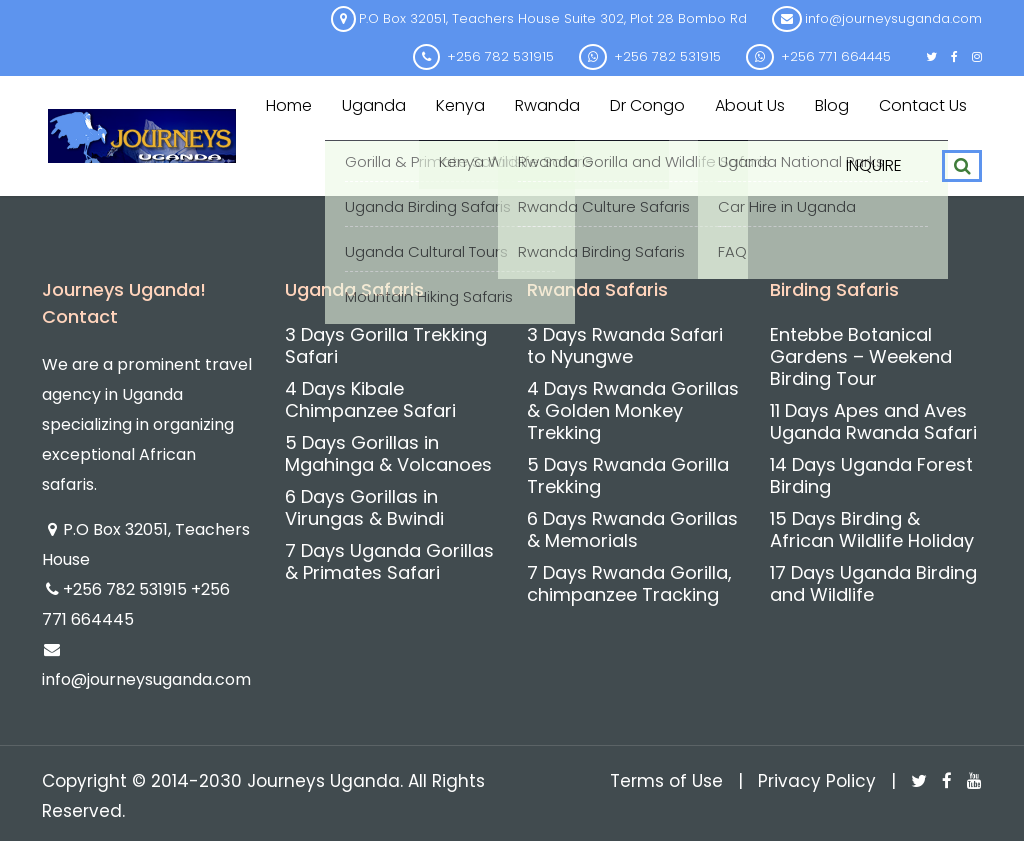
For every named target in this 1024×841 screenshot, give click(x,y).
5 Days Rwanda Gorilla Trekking (628, 475)
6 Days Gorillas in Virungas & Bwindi (364, 507)
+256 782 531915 (127, 589)
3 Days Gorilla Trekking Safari (386, 345)
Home (289, 105)
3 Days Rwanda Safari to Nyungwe (625, 345)
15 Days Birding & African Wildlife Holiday (872, 529)
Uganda (374, 105)
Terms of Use (666, 781)
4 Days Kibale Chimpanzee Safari (370, 399)
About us (750, 105)
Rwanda (547, 105)
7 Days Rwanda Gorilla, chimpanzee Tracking (629, 583)
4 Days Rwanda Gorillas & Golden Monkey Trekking (633, 410)
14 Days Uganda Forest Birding (871, 475)
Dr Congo (647, 105)
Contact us (923, 105)
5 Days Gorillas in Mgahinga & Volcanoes (388, 453)
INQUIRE (874, 165)
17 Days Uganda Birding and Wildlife (873, 583)
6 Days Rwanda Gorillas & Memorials (632, 529)
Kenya (460, 105)
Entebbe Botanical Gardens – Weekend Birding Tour (861, 356)
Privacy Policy (817, 781)
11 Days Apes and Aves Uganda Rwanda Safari (873, 421)
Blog (832, 105)
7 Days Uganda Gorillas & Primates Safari (389, 561)
